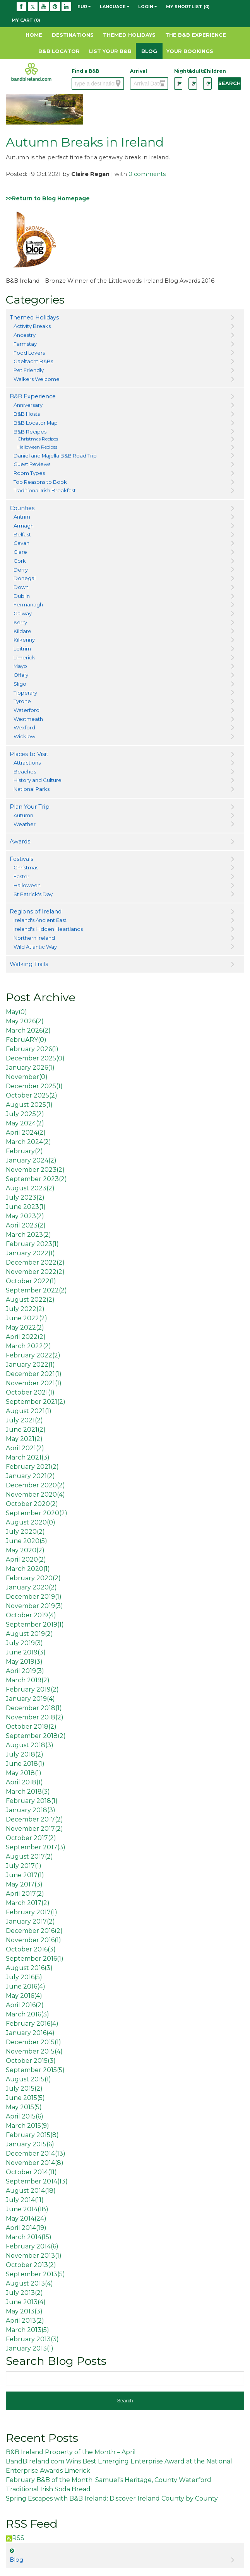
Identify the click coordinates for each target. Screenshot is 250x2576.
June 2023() (26, 1206)
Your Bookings (189, 51)
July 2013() (24, 2292)
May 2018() (23, 1773)
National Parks (32, 789)
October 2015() (31, 2060)
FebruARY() (26, 1039)
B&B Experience (33, 396)
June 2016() (25, 1986)
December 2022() (35, 1262)
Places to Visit (29, 754)
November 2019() (34, 1606)
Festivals (21, 858)
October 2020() (32, 1503)
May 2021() (24, 1438)
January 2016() (30, 2033)
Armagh (24, 525)
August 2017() (29, 1856)
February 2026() (32, 1049)
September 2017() (35, 1847)
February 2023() (32, 1244)
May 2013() (24, 2311)
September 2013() (35, 2274)
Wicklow (24, 736)
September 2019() (35, 1624)
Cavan (21, 543)
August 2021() (28, 1411)
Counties (22, 508)
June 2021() (26, 1429)
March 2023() (28, 1234)
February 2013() (32, 2339)
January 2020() (31, 1587)
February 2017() (31, 1912)
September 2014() (37, 2181)
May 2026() (25, 1021)
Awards (20, 841)
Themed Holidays (129, 35)
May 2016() (24, 1995)
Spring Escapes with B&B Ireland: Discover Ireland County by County (112, 2498)
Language (114, 6)
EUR (84, 6)
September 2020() (36, 1513)
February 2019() (32, 1689)
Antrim (22, 517)
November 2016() (33, 1940)
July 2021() (24, 1420)
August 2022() (30, 1299)
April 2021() (25, 1448)
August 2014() (31, 2190)
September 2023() (36, 1179)
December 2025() (35, 1058)
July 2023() (25, 1197)
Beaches (25, 771)
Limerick (24, 657)
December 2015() (33, 2042)
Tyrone (22, 701)
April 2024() (26, 1132)
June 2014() (27, 2209)
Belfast (22, 534)
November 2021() (34, 1383)
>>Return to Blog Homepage (48, 198)
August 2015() (28, 2079)
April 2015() (24, 2116)
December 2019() (34, 1596)
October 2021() (30, 1392)
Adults (192, 71)
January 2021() (30, 1476)
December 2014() (35, 2153)
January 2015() (30, 2144)
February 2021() (32, 1466)
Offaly (21, 675)
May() (16, 1012)
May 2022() (25, 1327)
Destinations (73, 35)
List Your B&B (110, 51)
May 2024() (25, 1123)
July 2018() (24, 1754)
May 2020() (25, 1550)
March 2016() (27, 2014)
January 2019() (30, 1698)
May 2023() (25, 1216)
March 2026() (28, 1030)
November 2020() (35, 1494)
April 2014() (26, 2227)
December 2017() (34, 1819)
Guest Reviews (32, 464)
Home (34, 35)
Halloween (27, 885)
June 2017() (25, 1875)
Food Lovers (29, 353)
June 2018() (25, 1763)
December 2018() (34, 1708)
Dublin (22, 596)
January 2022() (30, 1253)
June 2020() (26, 1541)
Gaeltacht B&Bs (33, 361)
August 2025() (29, 1104)
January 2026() (30, 1067)
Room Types (29, 473)
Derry (21, 570)
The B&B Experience (195, 35)
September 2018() (36, 1736)
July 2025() (25, 1114)
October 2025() (31, 1095)
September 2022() (36, 1290)
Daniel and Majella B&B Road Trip (55, 455)
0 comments (147, 174)
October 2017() (31, 1838)
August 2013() (29, 2283)
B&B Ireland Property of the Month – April (71, 2452)
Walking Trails (29, 964)
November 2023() (35, 1169)
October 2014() (31, 2172)
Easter (21, 876)
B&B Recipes (30, 431)
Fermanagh (28, 604)
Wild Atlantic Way (35, 947)
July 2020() (25, 1531)
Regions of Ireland (36, 911)
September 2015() (35, 2070)
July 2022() (25, 1309)
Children (207, 71)
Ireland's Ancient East (40, 920)
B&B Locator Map (36, 423)
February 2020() (33, 1578)
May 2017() (24, 1884)
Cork (20, 561)
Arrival (138, 71)
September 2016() (34, 1958)
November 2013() (34, 2255)
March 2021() (28, 1457)
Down (21, 587)
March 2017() (28, 1903)
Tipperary (25, 693)
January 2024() (31, 1160)
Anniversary (28, 405)
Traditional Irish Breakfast (45, 490)
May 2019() (24, 1661)
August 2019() (29, 1633)
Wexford (24, 727)
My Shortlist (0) (188, 6)
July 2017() (23, 1865)
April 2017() (25, 1893)
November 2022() (35, 1271)
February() (24, 1151)
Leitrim (22, 648)
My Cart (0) (26, 20)
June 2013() (26, 2302)
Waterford (26, 710)
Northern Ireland (34, 938)
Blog (149, 51)
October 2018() (31, 1726)
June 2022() (26, 1318)
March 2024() (28, 1141)
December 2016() (34, 1930)
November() (27, 1077)
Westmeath (28, 719)
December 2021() (34, 1374)
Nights (178, 71)
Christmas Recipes (37, 439)
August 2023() (30, 1188)
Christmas (26, 867)
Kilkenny (24, 640)
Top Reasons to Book (40, 482)
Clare (20, 552)
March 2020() (28, 1568)
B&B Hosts (27, 414)
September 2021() (35, 1401)
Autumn (23, 815)
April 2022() (26, 1336)
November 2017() (34, 1828)
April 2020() (26, 1559)
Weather (25, 824)
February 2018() (32, 1800)
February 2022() (33, 1355)
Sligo (20, 684)
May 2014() (26, 2218)
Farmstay (25, 344)
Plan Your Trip (30, 806)
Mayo (20, 666)
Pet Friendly (29, 370)
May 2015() (24, 2107)
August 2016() (29, 1968)
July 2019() (24, 1643)
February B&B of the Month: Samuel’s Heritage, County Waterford (108, 2480)
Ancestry (25, 335)
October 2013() (31, 2265)
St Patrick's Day (33, 894)
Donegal (25, 578)
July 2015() (24, 2088)
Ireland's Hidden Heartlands (48, 929)
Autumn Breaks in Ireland (85, 142)
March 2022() (28, 1346)
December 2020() (35, 1485)
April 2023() (26, 1225)
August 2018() (29, 1745)
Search (229, 83)
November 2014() (34, 2162)
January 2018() (30, 1810)
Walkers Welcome (37, 379)
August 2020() (30, 1522)
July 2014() (25, 2200)
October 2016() (31, 1949)
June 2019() (26, 1652)
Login (147, 6)
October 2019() (31, 1615)
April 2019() (25, 1671)
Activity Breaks (32, 326)
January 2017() (30, 1921)
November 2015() (34, 2051)
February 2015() (32, 2135)
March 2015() (27, 2125)
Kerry (20, 622)
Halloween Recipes (37, 447)
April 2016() (25, 2005)
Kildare (22, 631)
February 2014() (32, 2246)
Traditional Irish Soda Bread (48, 2489)
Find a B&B (85, 71)
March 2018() (28, 1791)
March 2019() (28, 1680)
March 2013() (27, 2330)
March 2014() (28, 2237)
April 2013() (25, 2320)
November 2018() (34, 1717)
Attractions (27, 763)
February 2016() (32, 2023)
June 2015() (25, 2097)
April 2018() (24, 1782)
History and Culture (38, 780)
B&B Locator (59, 51)
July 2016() (24, 1977)
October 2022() (31, 1281)
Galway (23, 613)
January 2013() (29, 2348)
